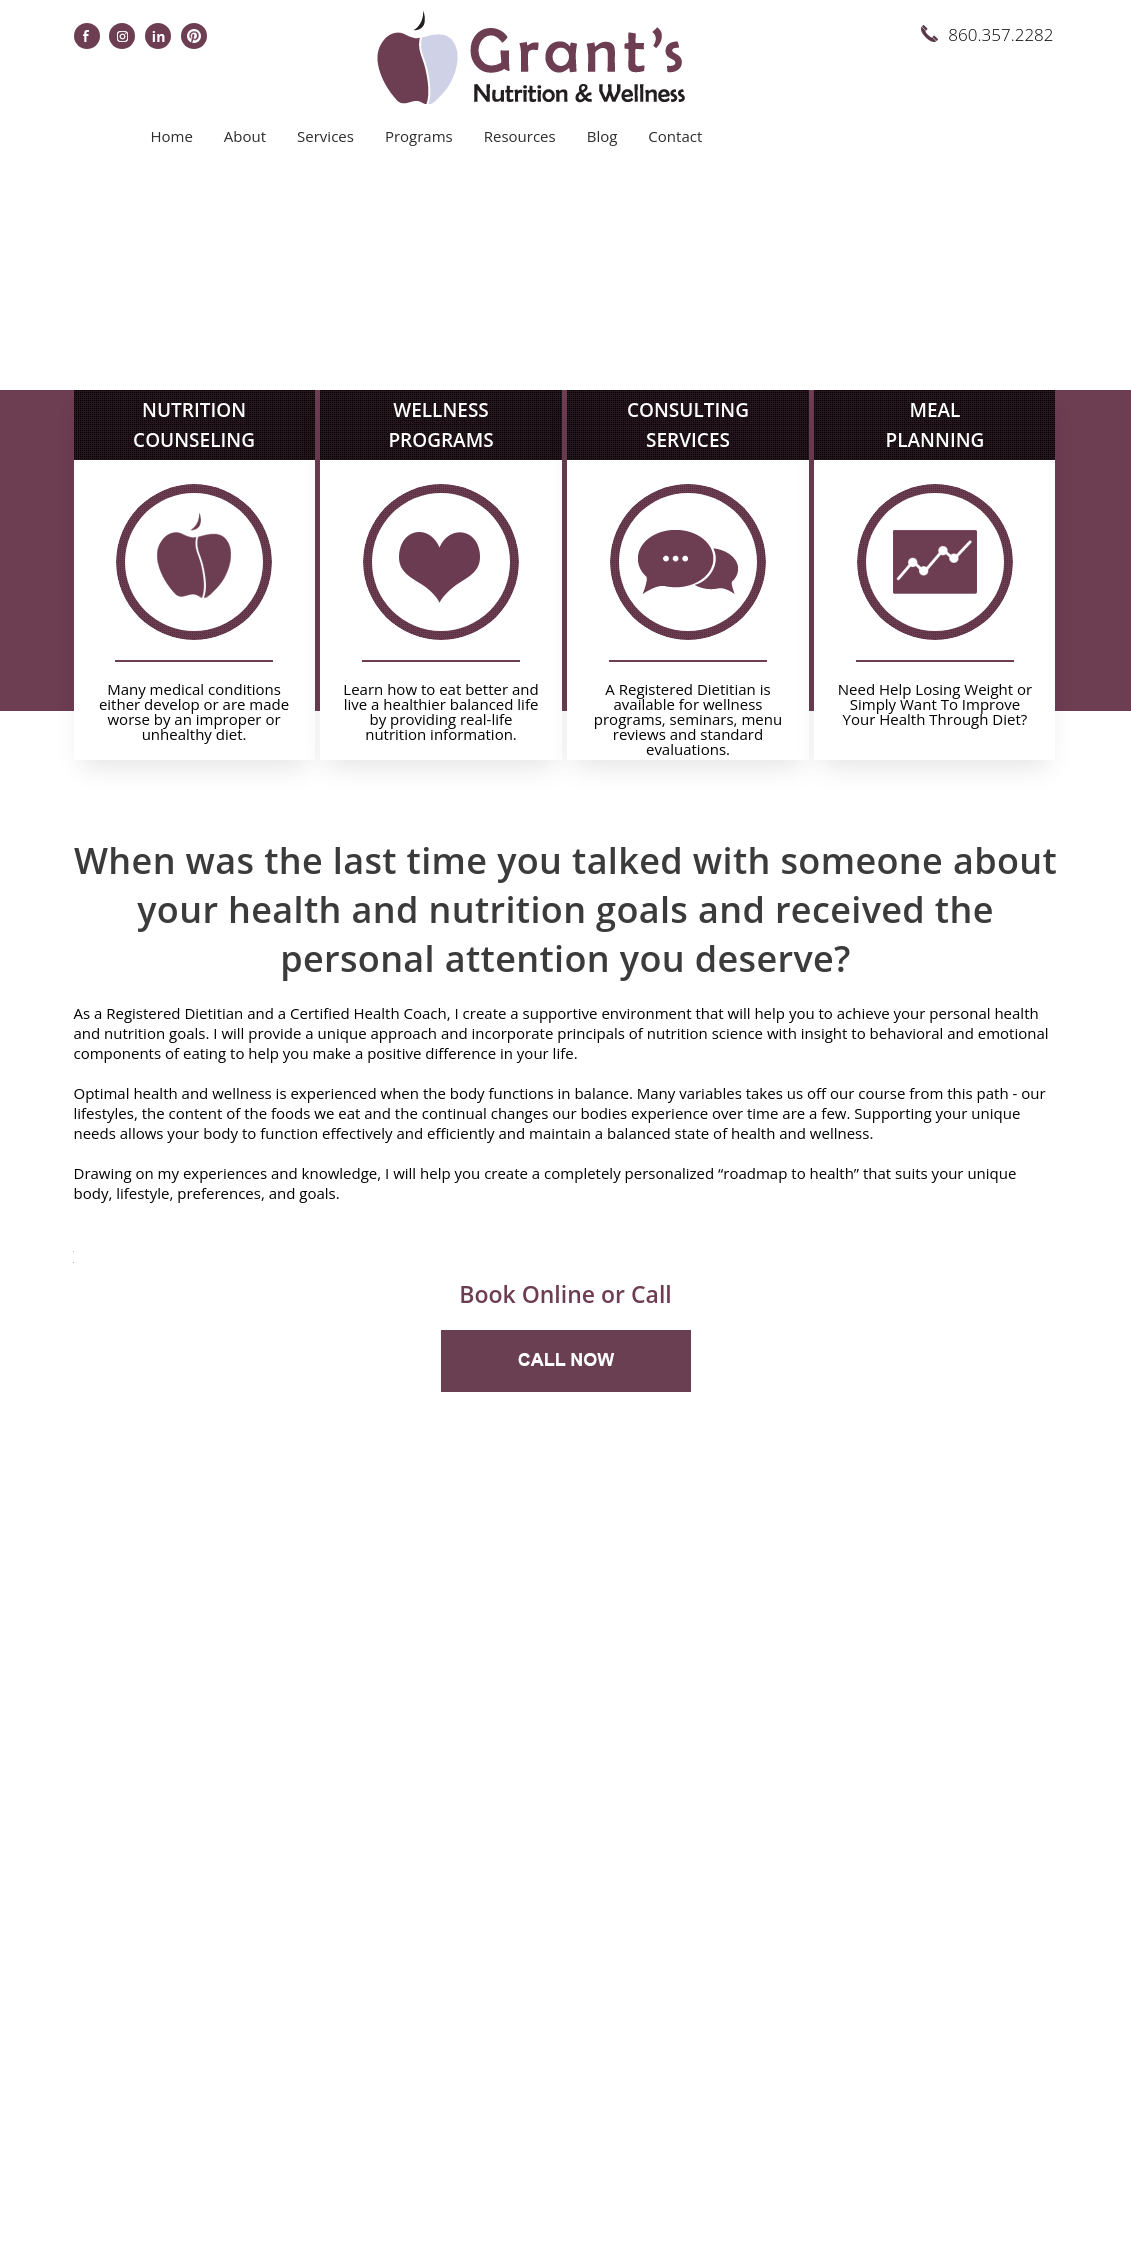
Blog (602, 136)
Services (325, 136)
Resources (520, 136)
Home (171, 136)
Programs (419, 136)
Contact (675, 136)
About (245, 136)
